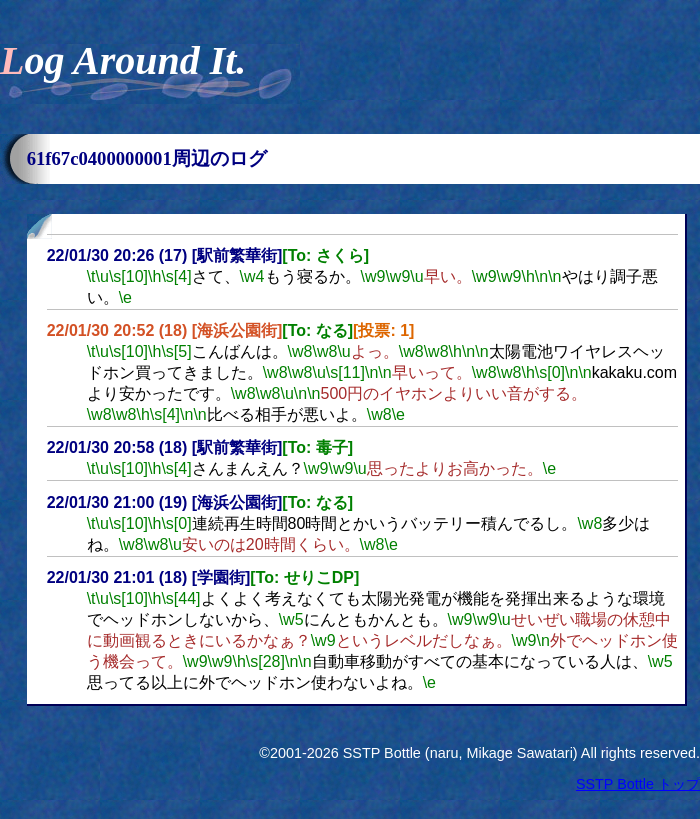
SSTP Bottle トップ (638, 784)
